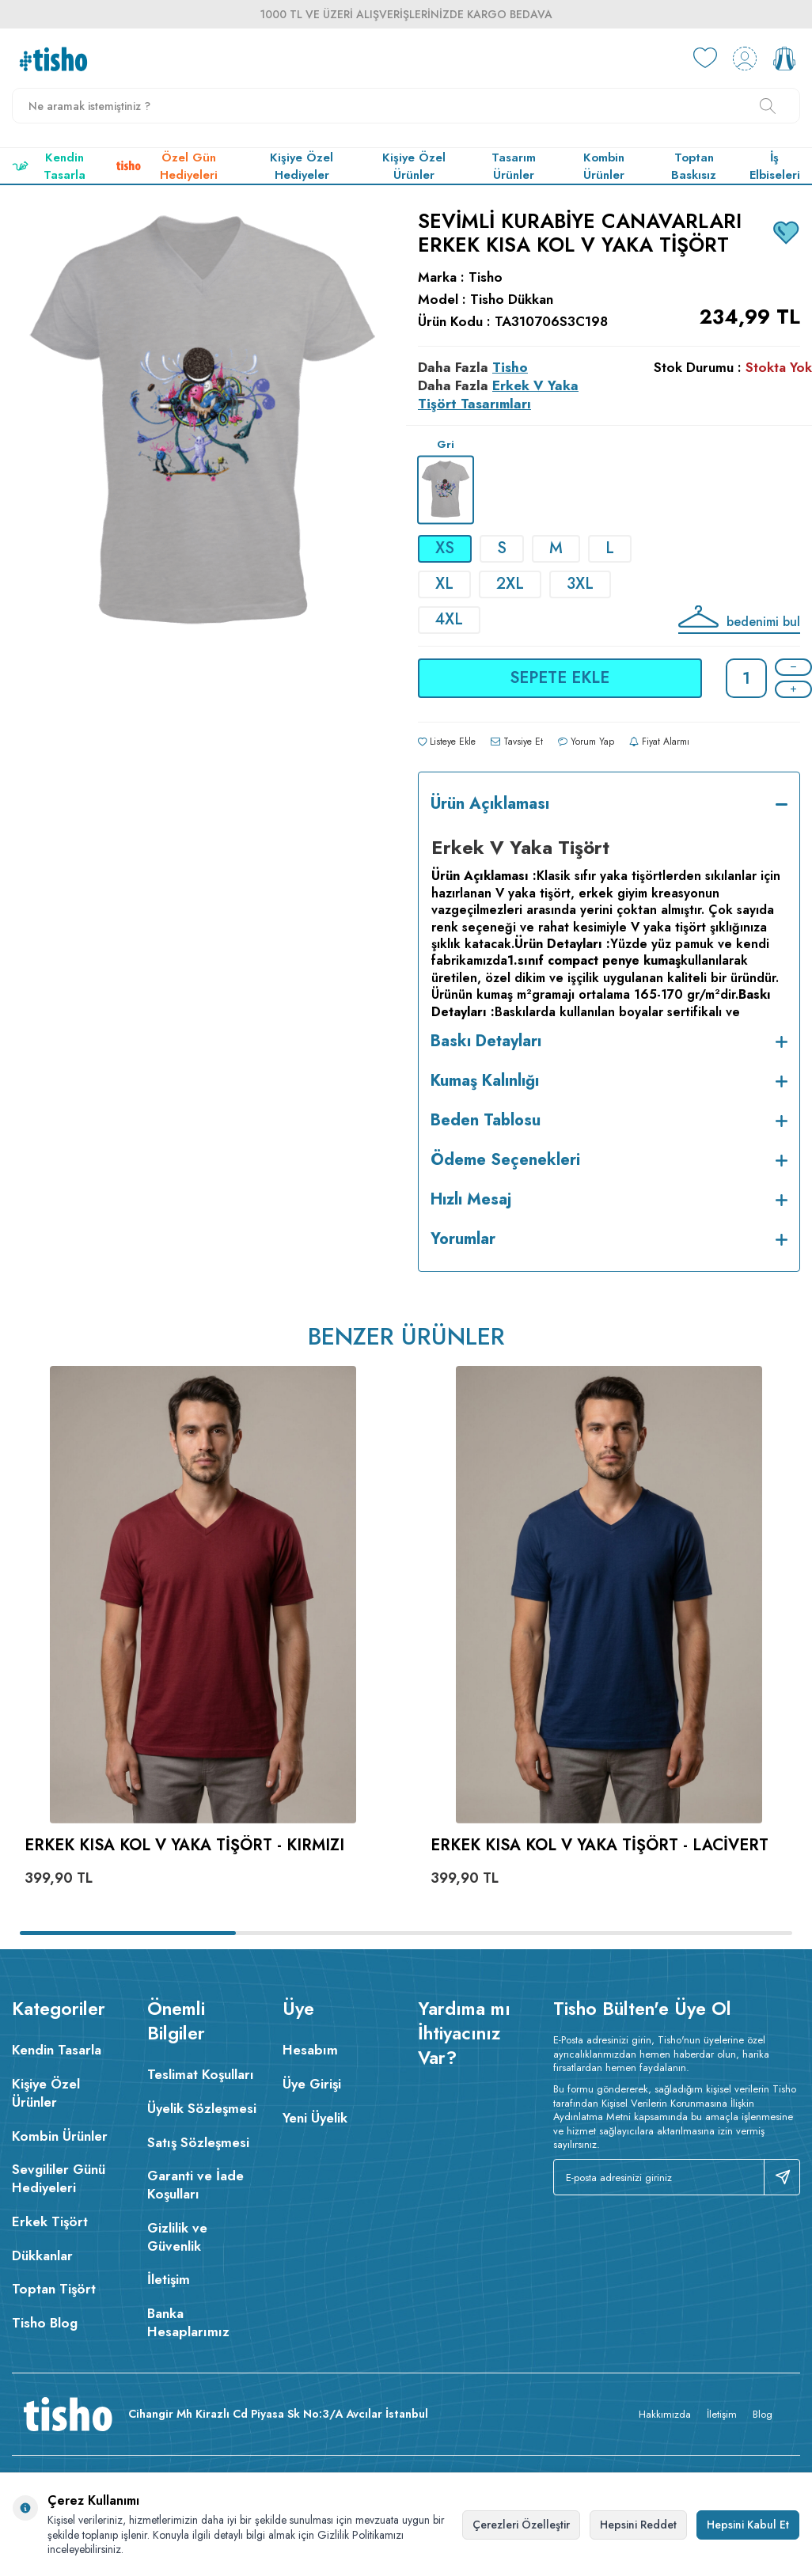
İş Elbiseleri (774, 166)
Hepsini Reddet (638, 2524)
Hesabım (310, 2049)
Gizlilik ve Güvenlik (177, 2236)
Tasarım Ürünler (513, 166)
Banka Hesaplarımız (188, 2322)
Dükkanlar (42, 2255)
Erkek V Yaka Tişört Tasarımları (498, 394)
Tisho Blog (45, 2322)
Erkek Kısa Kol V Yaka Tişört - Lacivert (599, 1846)
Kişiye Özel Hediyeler (301, 166)
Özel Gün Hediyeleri (167, 166)
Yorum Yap (586, 741)
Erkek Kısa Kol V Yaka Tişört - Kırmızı (184, 1846)
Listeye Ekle (447, 741)
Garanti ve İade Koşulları (195, 2184)
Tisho (486, 277)
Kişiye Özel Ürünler (414, 166)
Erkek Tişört (50, 2221)
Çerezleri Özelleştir (521, 2524)
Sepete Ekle (559, 677)
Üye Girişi (312, 2083)
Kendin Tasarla (48, 166)
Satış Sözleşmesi (198, 2142)
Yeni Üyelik (315, 2117)
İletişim (168, 2279)
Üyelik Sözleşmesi (201, 2108)
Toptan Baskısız (693, 166)
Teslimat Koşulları (200, 2074)
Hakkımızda (665, 2414)
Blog (762, 2414)
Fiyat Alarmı (659, 741)
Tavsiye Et (517, 741)
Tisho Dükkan (511, 299)
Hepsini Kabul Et (748, 2524)
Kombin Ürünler (603, 166)
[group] (203, 493)
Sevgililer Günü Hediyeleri (58, 2178)
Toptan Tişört (54, 2288)
